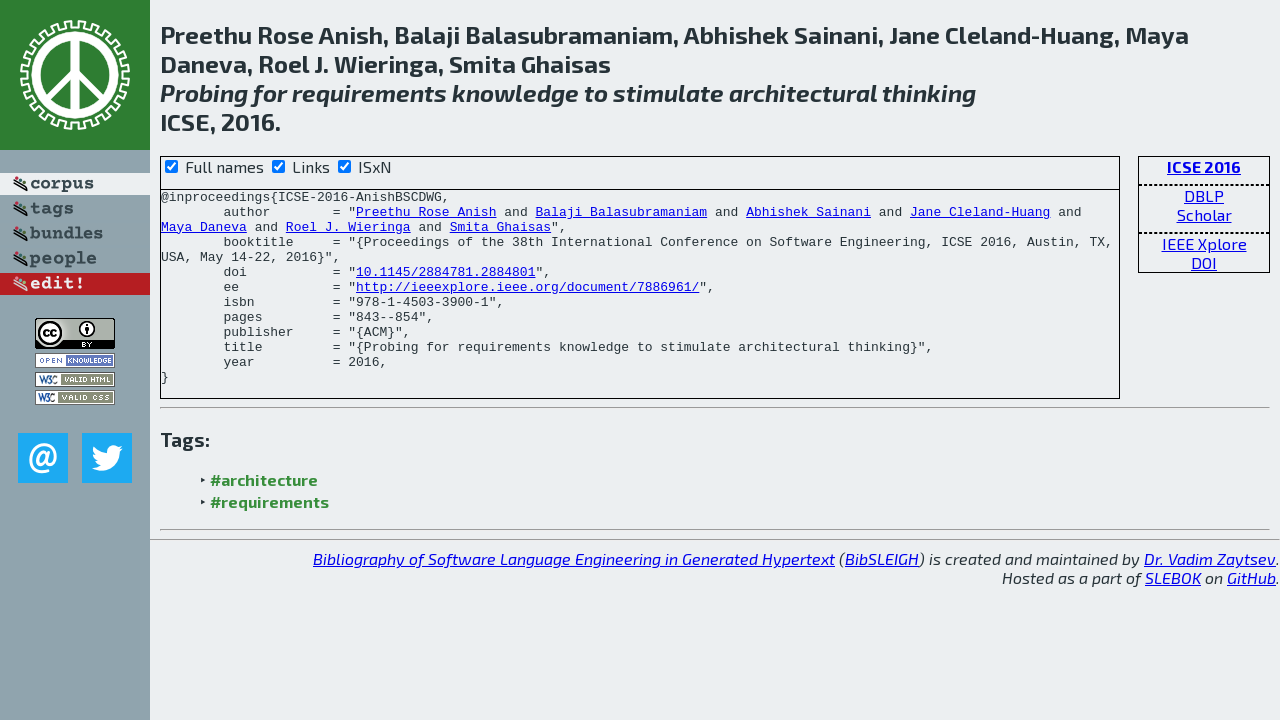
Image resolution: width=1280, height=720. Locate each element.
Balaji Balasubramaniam (621, 217)
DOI (1204, 262)
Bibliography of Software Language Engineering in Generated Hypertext (574, 597)
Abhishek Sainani (808, 217)
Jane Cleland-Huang (980, 217)
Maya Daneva (204, 235)
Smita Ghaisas (500, 235)
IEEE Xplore (1204, 243)
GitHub (1251, 616)
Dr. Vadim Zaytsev (1210, 597)
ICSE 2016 (1204, 166)
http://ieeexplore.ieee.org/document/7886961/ (527, 307)
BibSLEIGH (882, 597)
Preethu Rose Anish (426, 217)
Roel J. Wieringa (348, 235)
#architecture (264, 518)
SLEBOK (1173, 616)
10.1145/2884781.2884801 (445, 289)
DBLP (1204, 195)
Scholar (1204, 214)
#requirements (269, 540)
